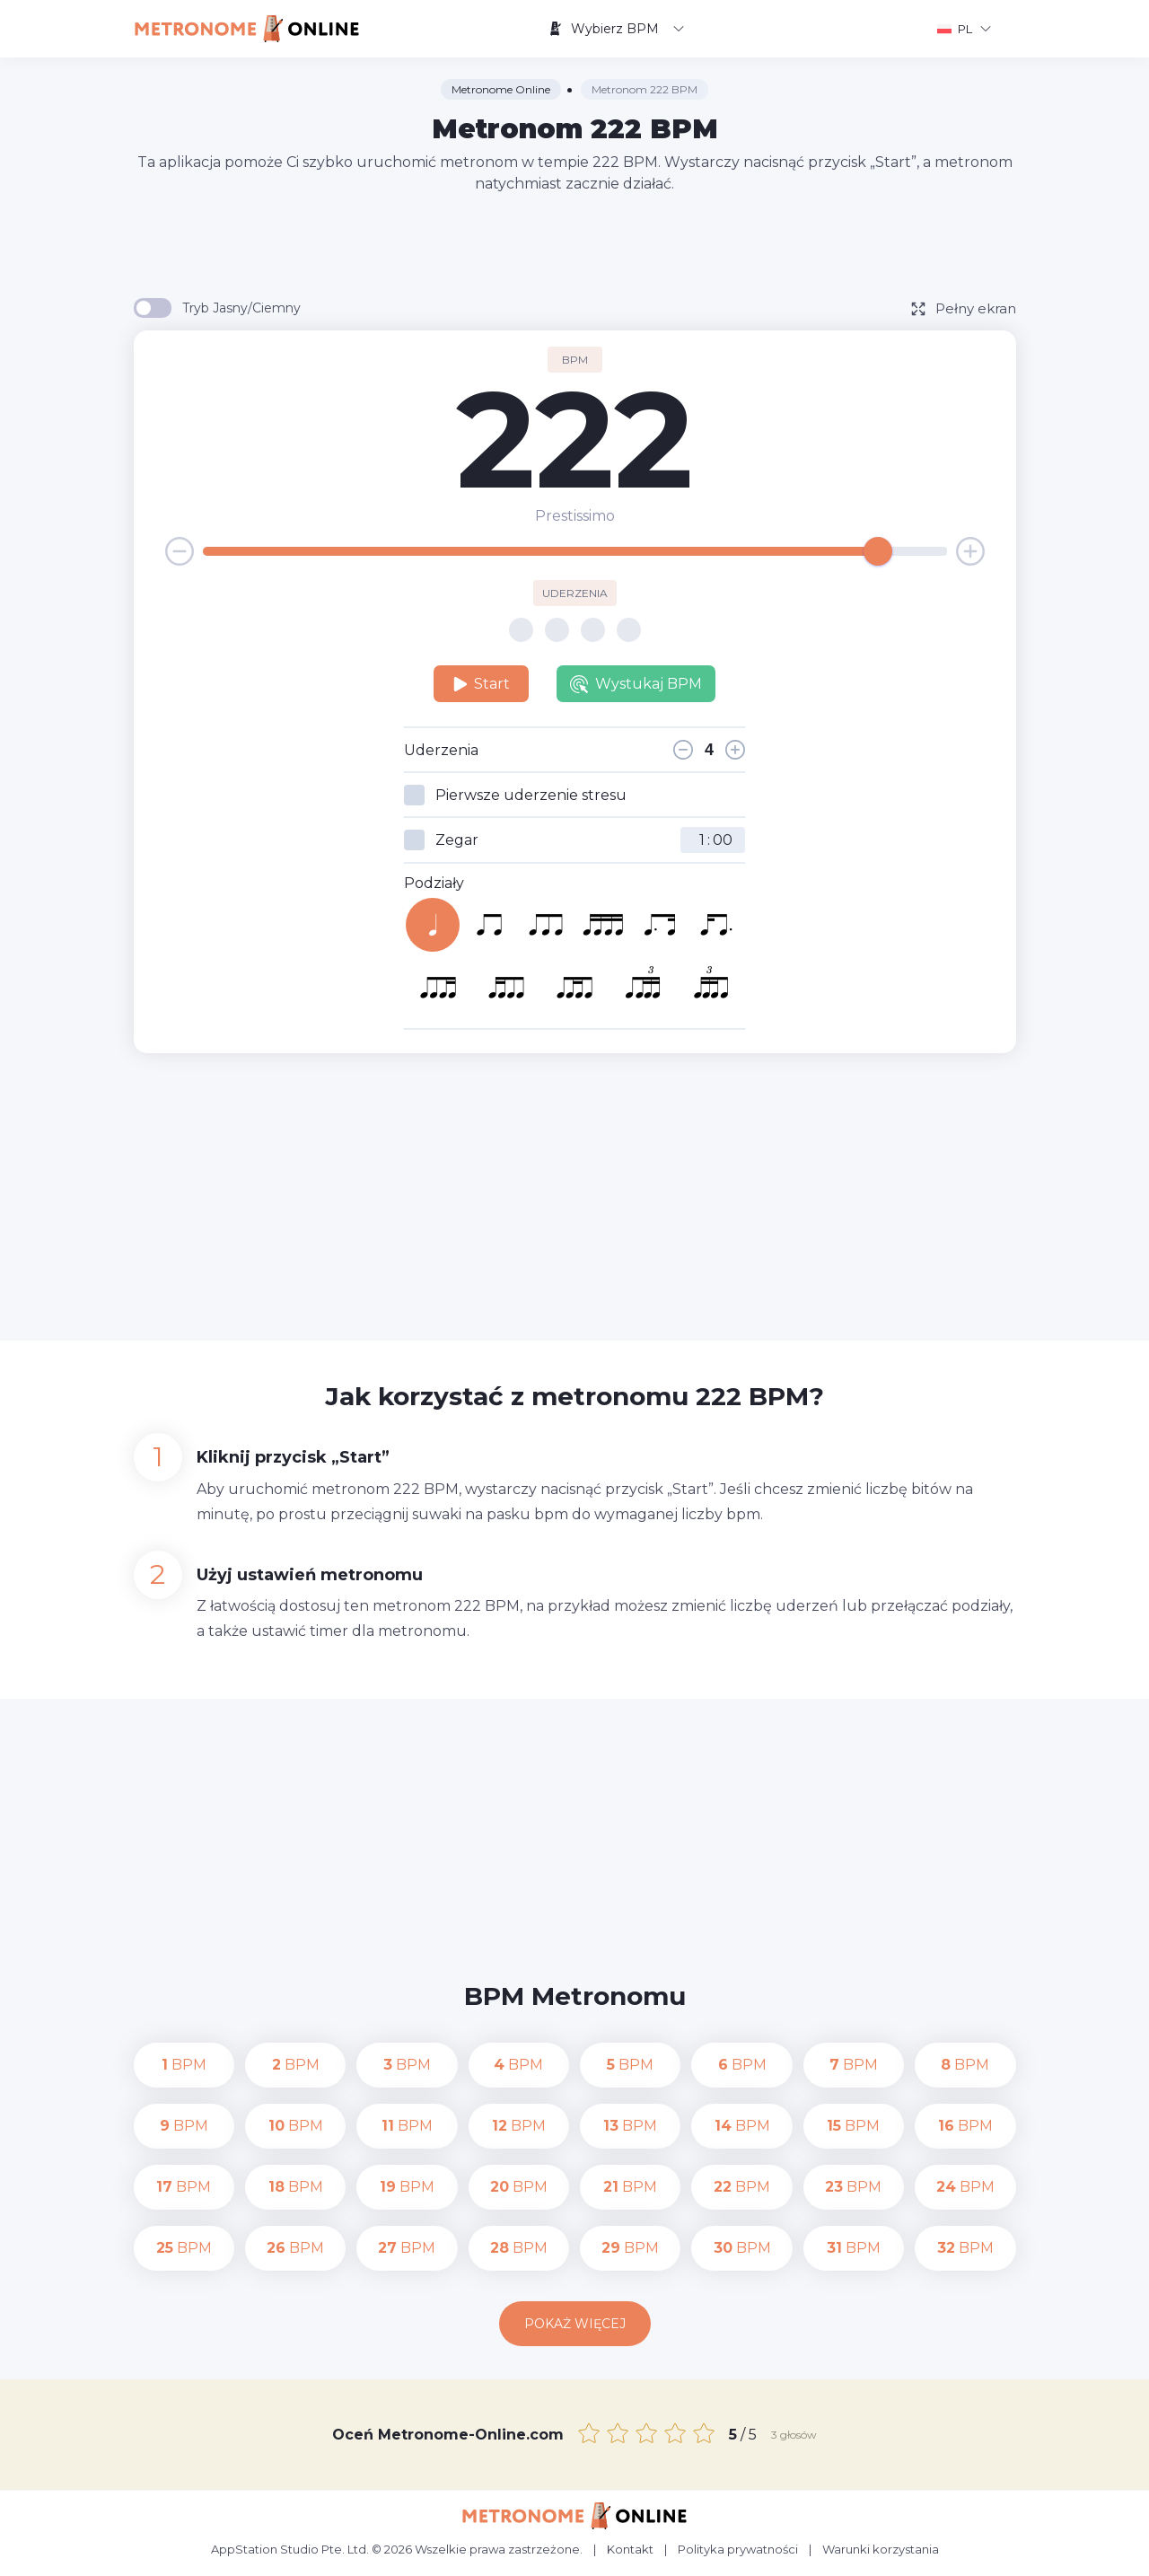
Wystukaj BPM (636, 684)
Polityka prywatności (738, 2549)
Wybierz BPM (616, 29)
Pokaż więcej (575, 2324)
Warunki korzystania (880, 2549)
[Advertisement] (574, 244)
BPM (184, 2064)
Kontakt (630, 2549)
